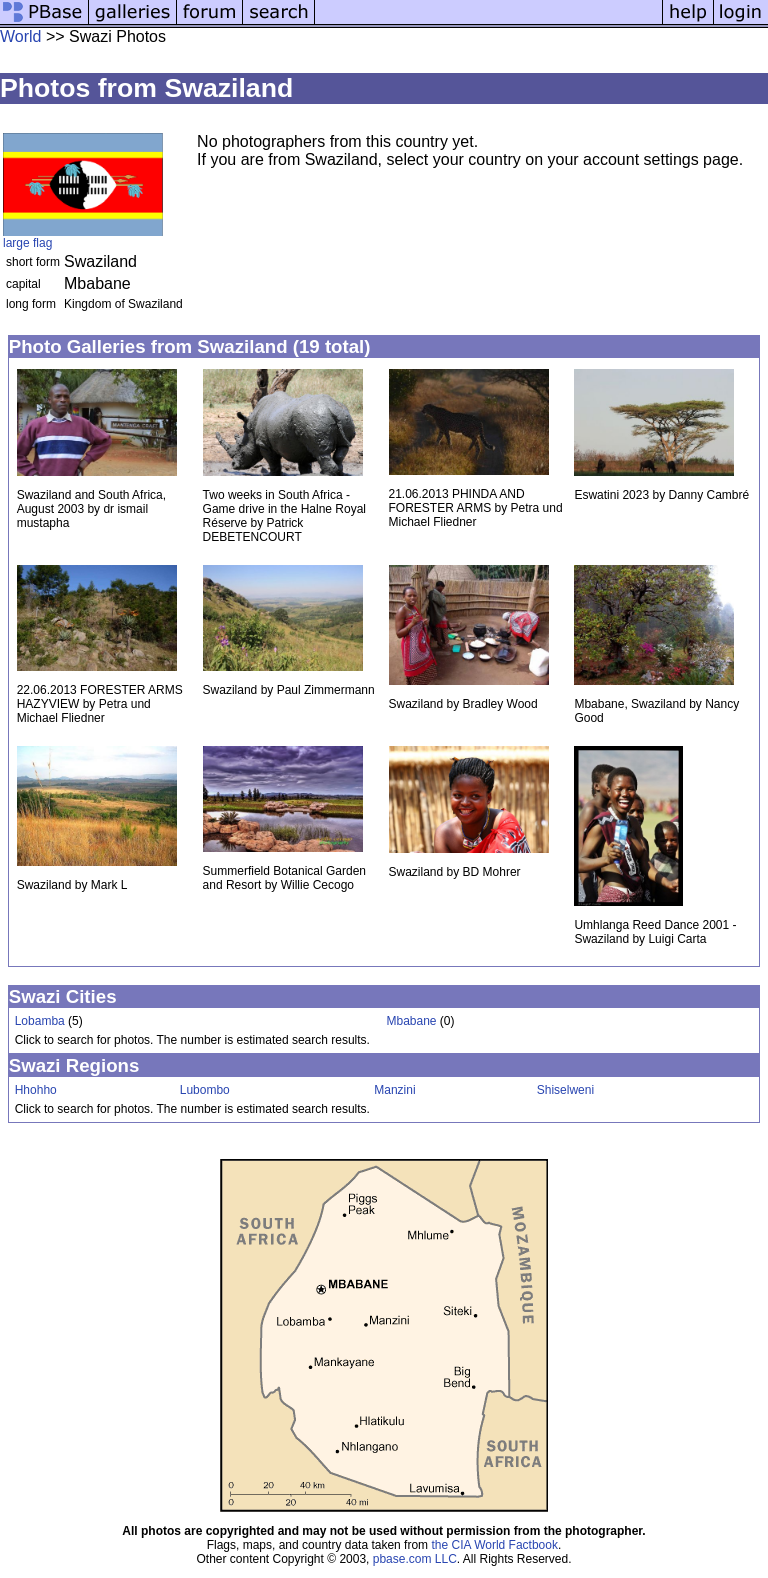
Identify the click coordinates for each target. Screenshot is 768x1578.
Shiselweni (565, 1090)
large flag (27, 243)
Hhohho (36, 1090)
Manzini (394, 1090)
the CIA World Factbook (494, 1545)
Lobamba (40, 1021)
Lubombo (205, 1090)
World (21, 36)
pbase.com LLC (415, 1559)
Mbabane (411, 1021)
